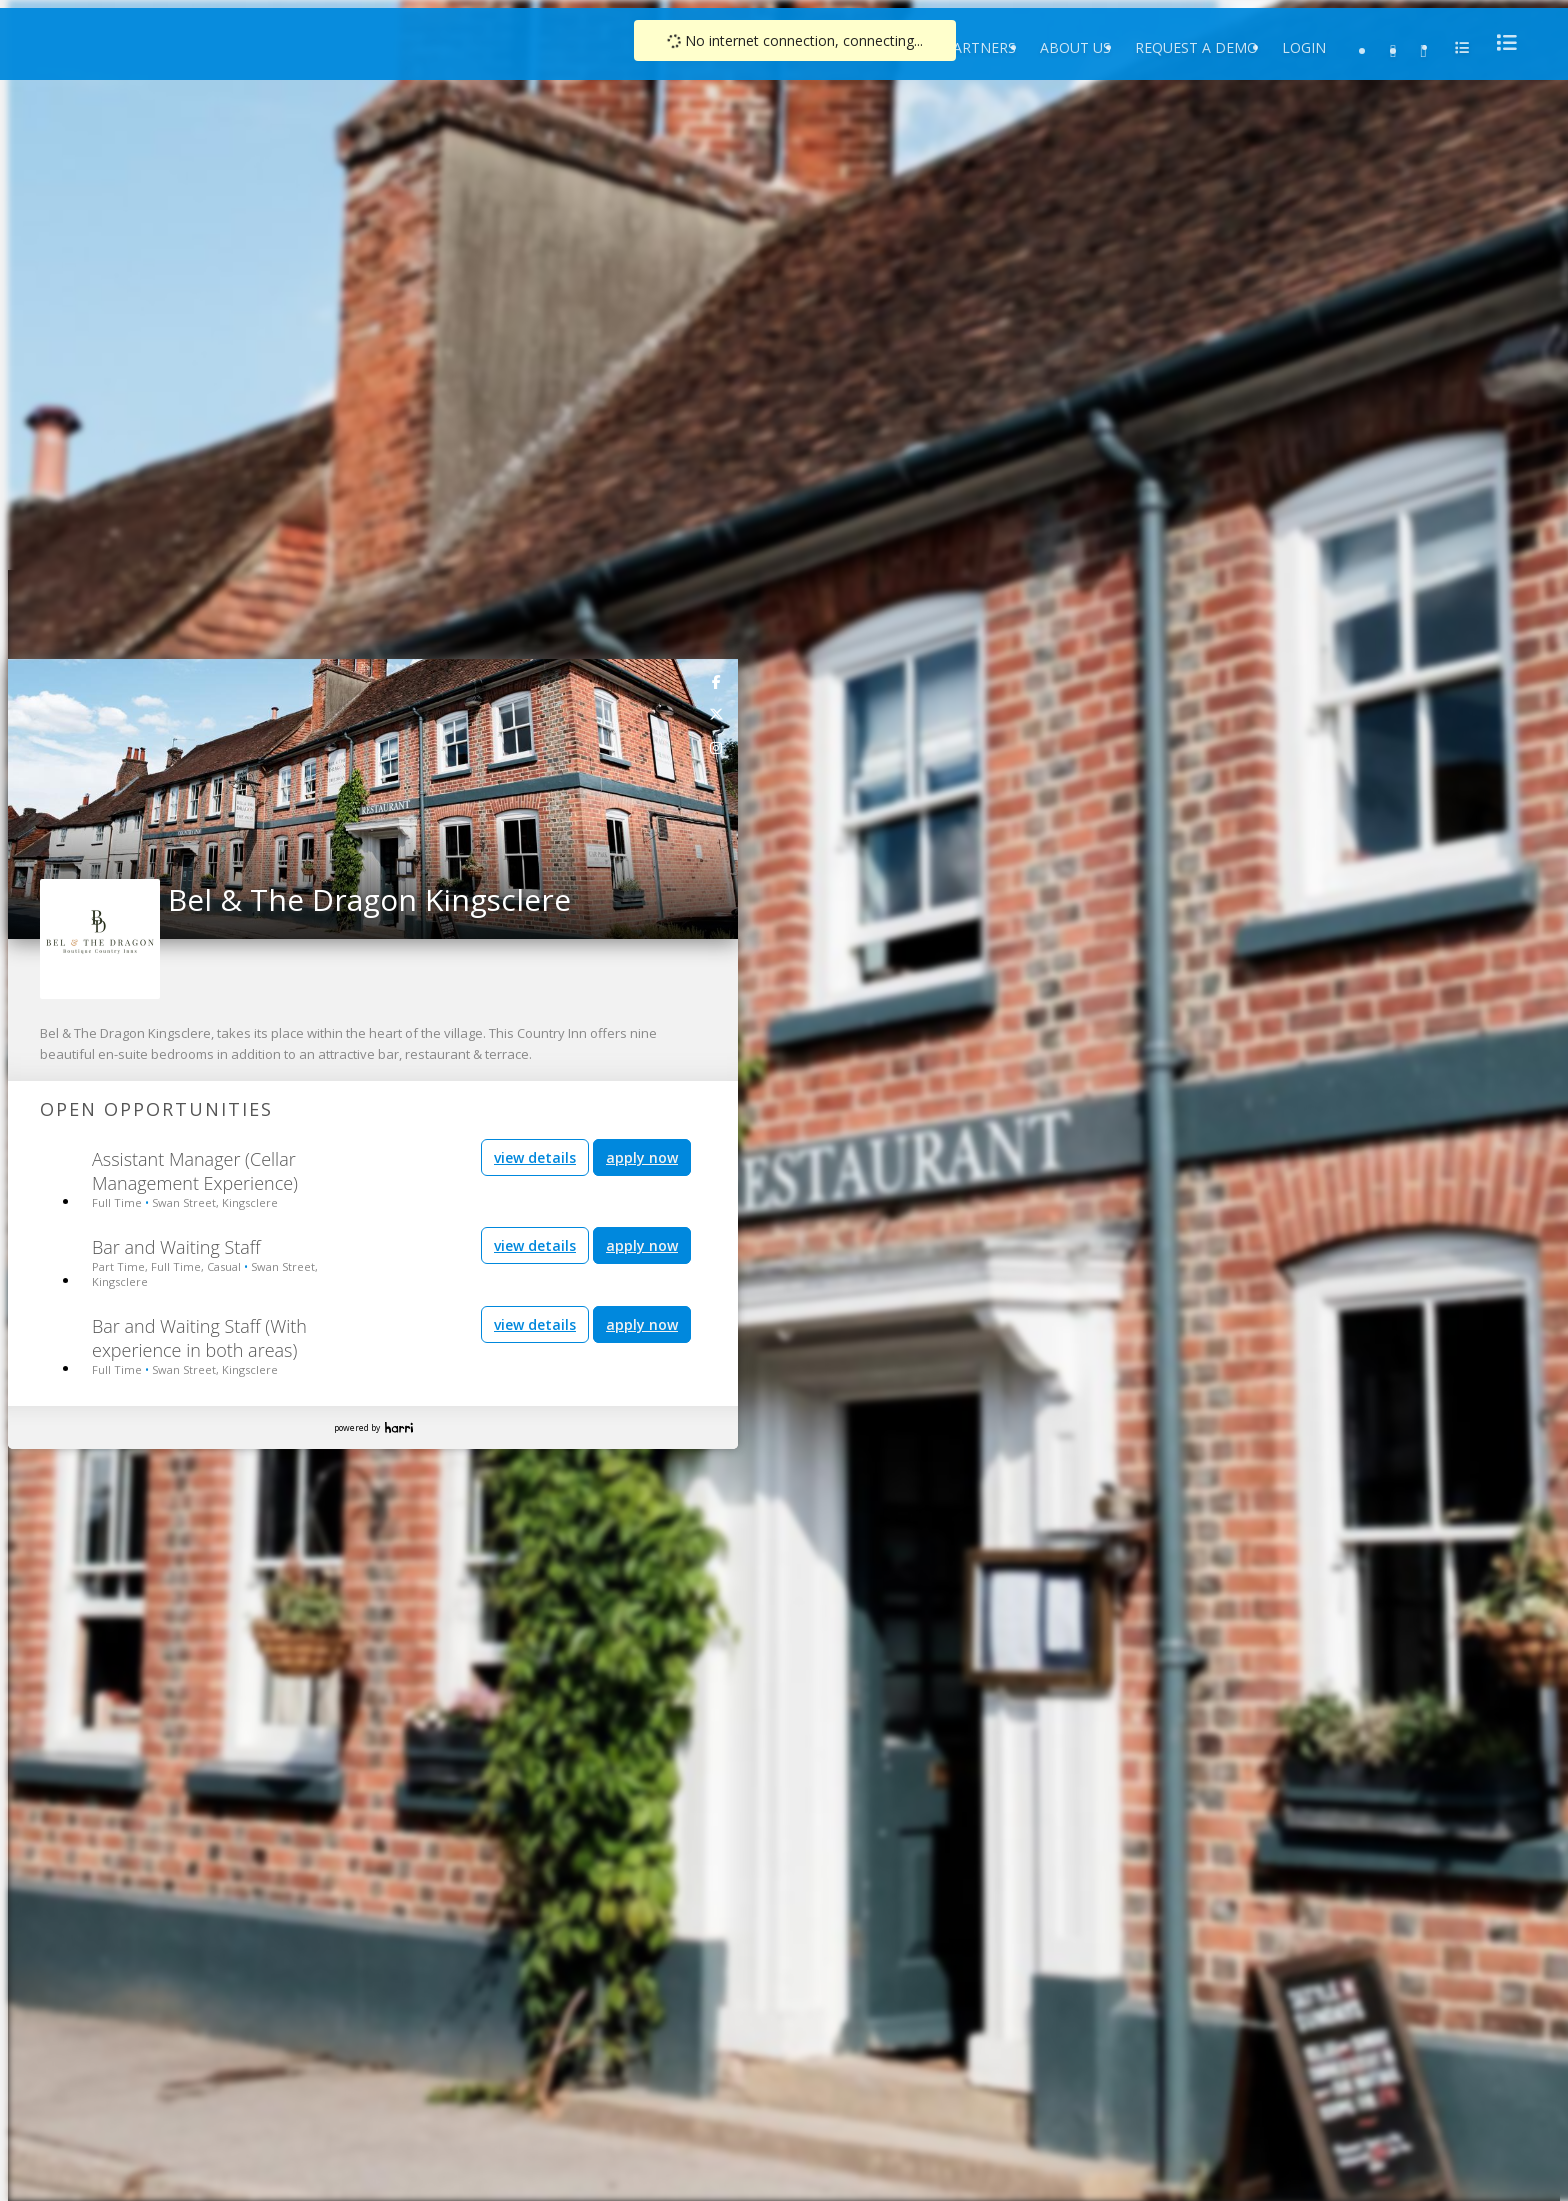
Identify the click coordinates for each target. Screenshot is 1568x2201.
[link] (717, 681)
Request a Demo (1196, 47)
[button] (24, 793)
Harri (399, 1427)
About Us (1075, 47)
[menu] (1501, 42)
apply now (642, 1157)
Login (1304, 47)
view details (535, 1157)
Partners (980, 47)
